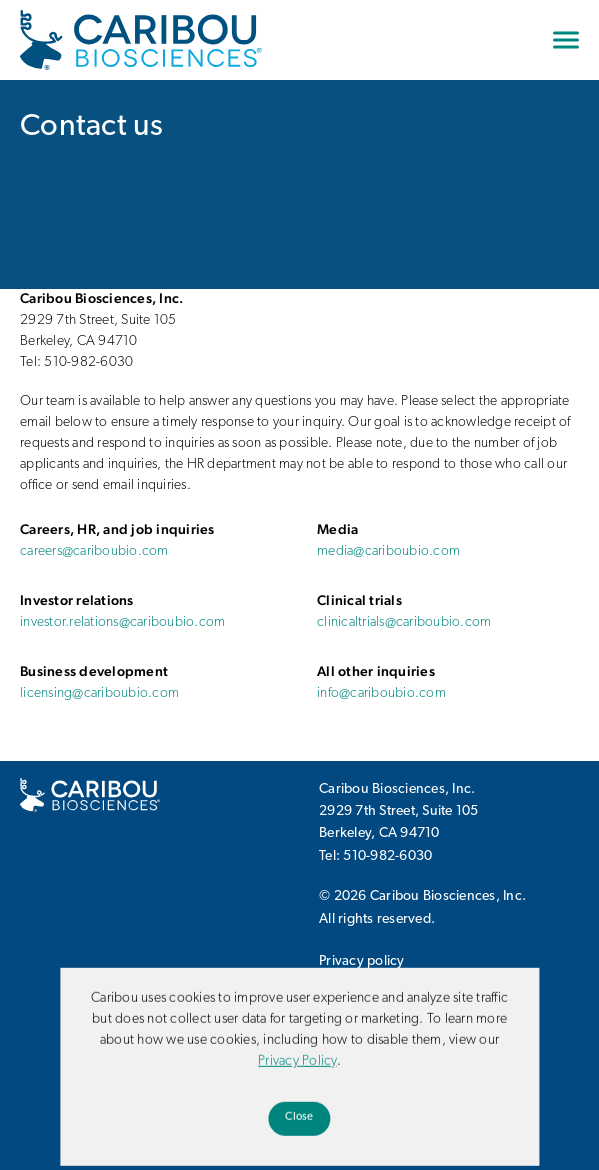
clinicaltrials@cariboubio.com (404, 622)
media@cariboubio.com (388, 551)
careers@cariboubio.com (94, 551)
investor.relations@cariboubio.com (122, 622)
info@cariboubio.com (381, 693)
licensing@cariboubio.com (99, 693)
